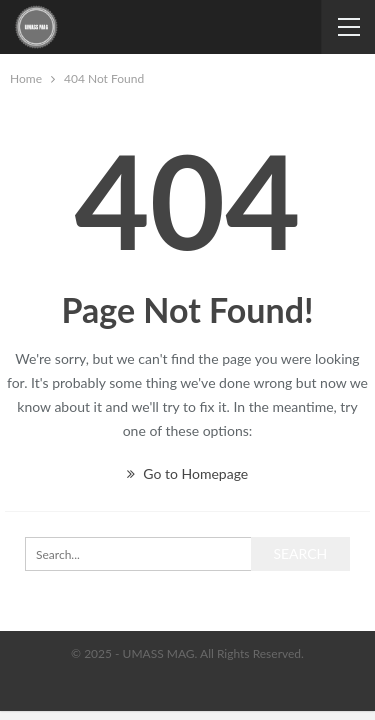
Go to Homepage (187, 473)
